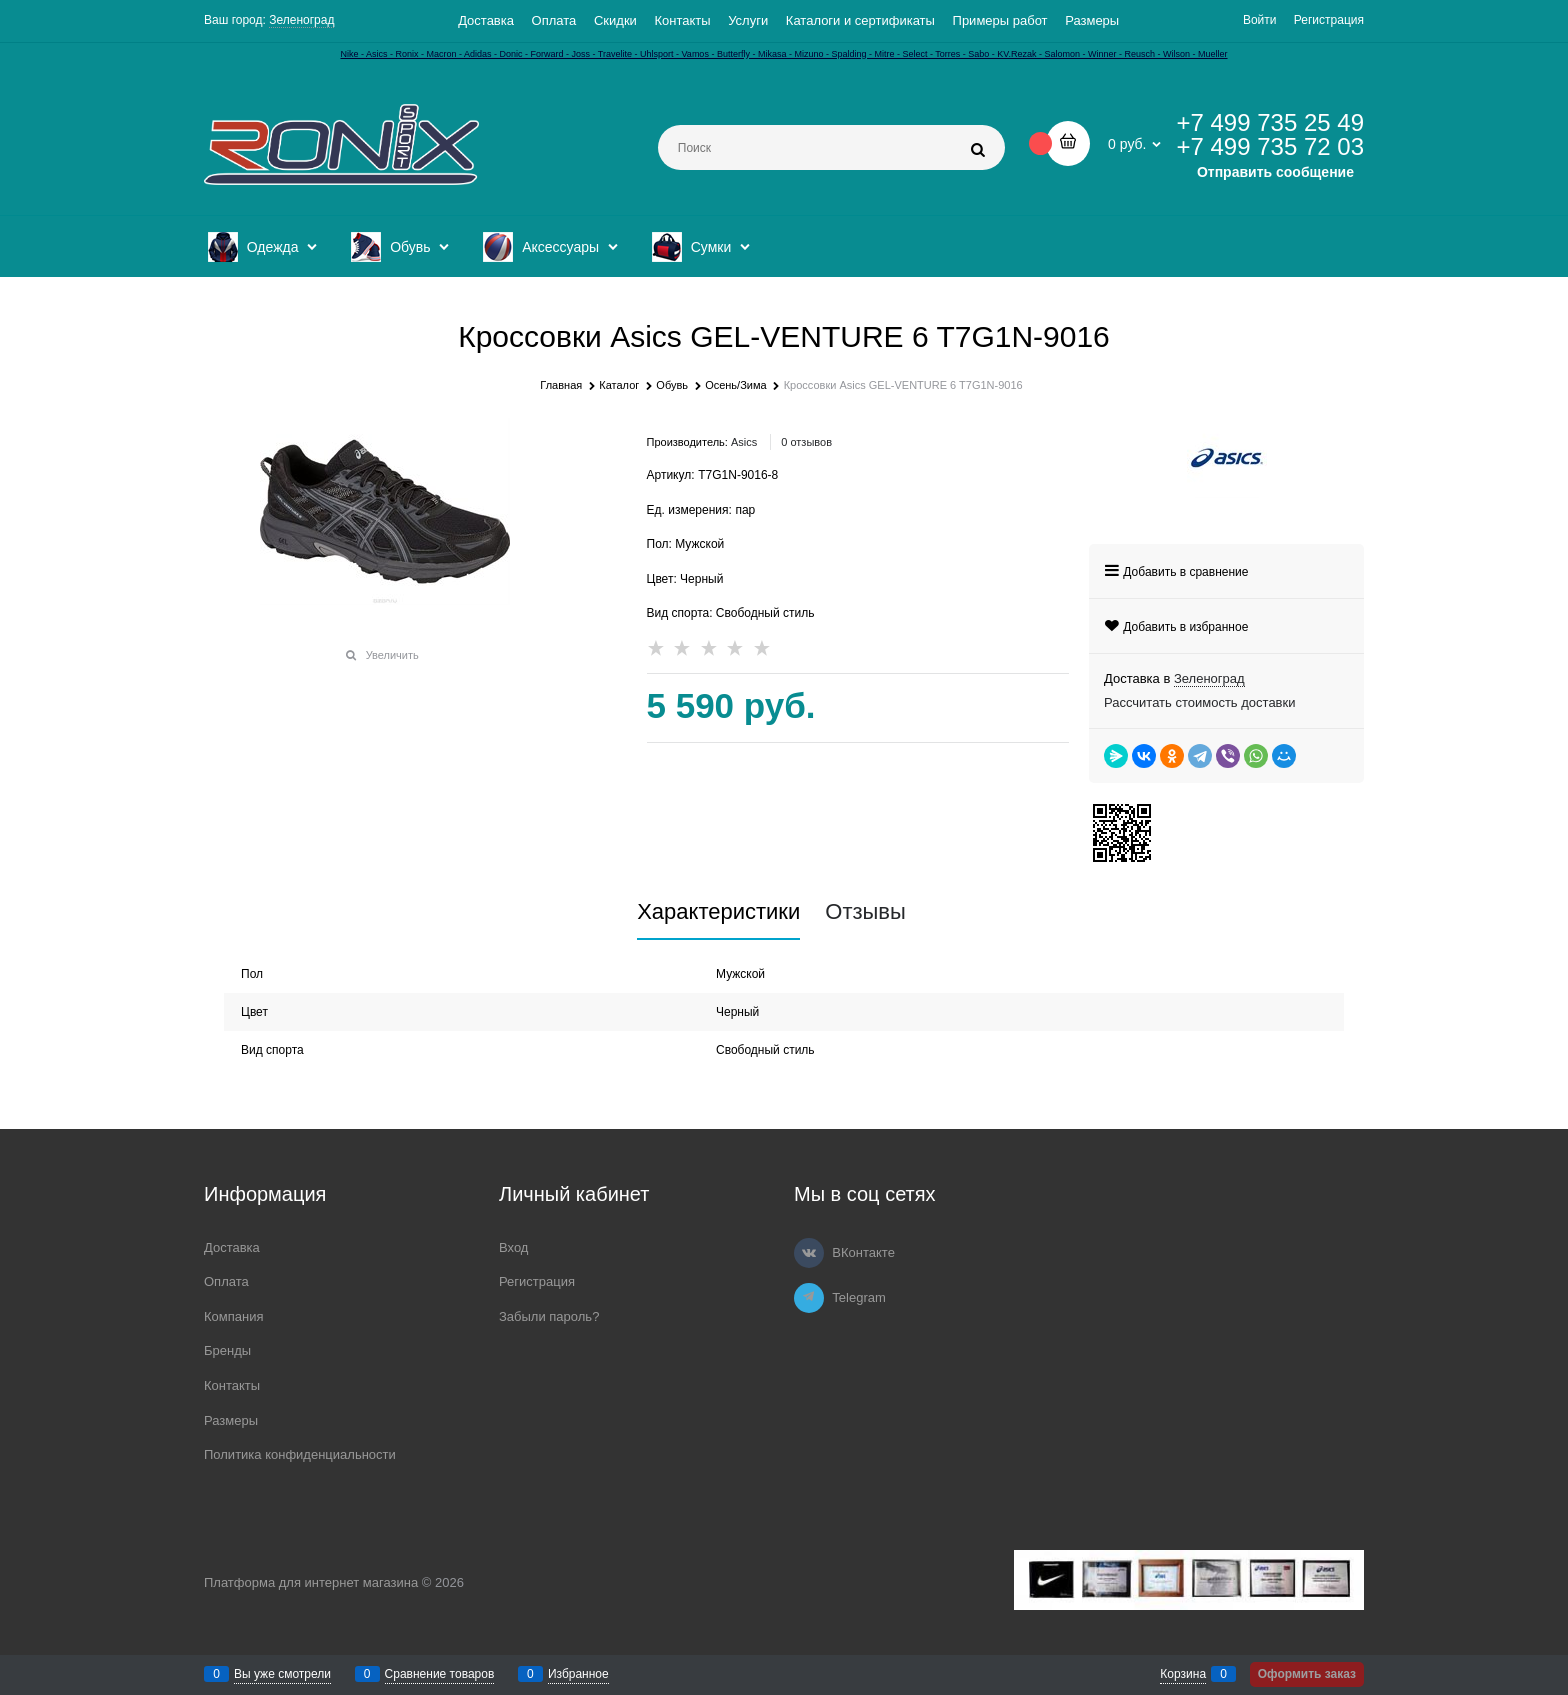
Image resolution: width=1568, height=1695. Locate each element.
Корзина (1183, 1674)
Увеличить (392, 655)
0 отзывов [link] (806, 442)
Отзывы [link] (865, 912)
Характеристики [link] (718, 912)
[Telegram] (809, 1298)
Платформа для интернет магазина (311, 1582)
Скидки (615, 20)
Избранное (578, 1674)
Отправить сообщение (1275, 172)
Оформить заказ (1307, 1674)
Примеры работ (1000, 20)
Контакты (682, 20)
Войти (1260, 20)
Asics (744, 442)
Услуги (748, 20)
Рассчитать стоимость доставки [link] (1199, 702)
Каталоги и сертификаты (860, 20)
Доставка (486, 20)
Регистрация (1329, 20)
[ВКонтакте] (809, 1253)
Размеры (1092, 20)
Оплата (554, 20)
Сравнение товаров (440, 1674)
